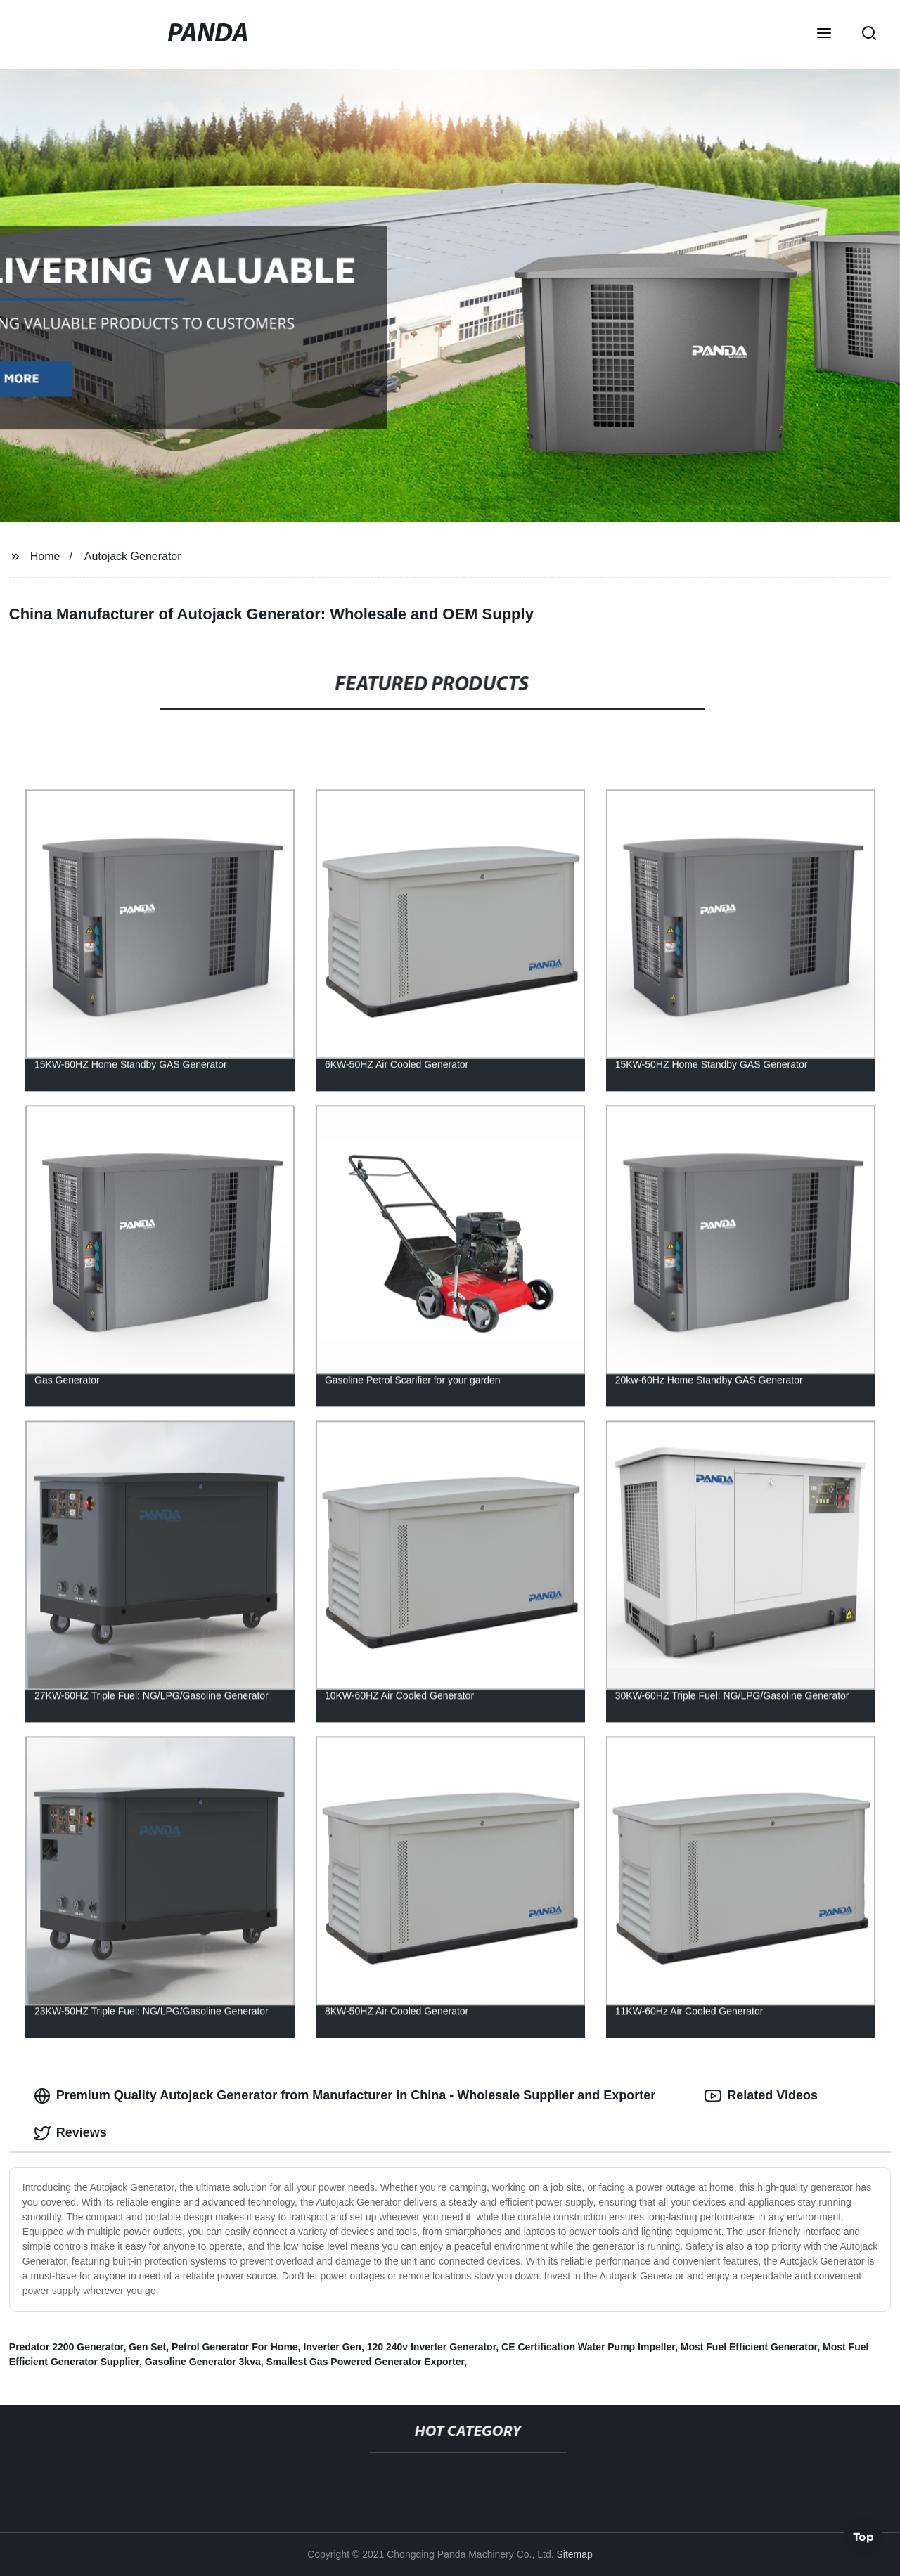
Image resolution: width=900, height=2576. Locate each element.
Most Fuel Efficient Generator (749, 2346)
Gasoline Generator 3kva (203, 2361)
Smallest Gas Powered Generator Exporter (365, 2361)
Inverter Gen (332, 2346)
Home (45, 556)
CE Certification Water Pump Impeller (588, 2346)
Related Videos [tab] (761, 2096)
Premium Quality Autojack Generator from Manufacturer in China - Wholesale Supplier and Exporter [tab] (345, 2096)
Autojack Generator (132, 556)
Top (863, 2534)
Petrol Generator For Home (235, 2346)
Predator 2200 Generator (66, 2346)
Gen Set (147, 2346)
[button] (824, 34)
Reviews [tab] (70, 2133)
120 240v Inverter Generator (431, 2346)
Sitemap (574, 2554)
